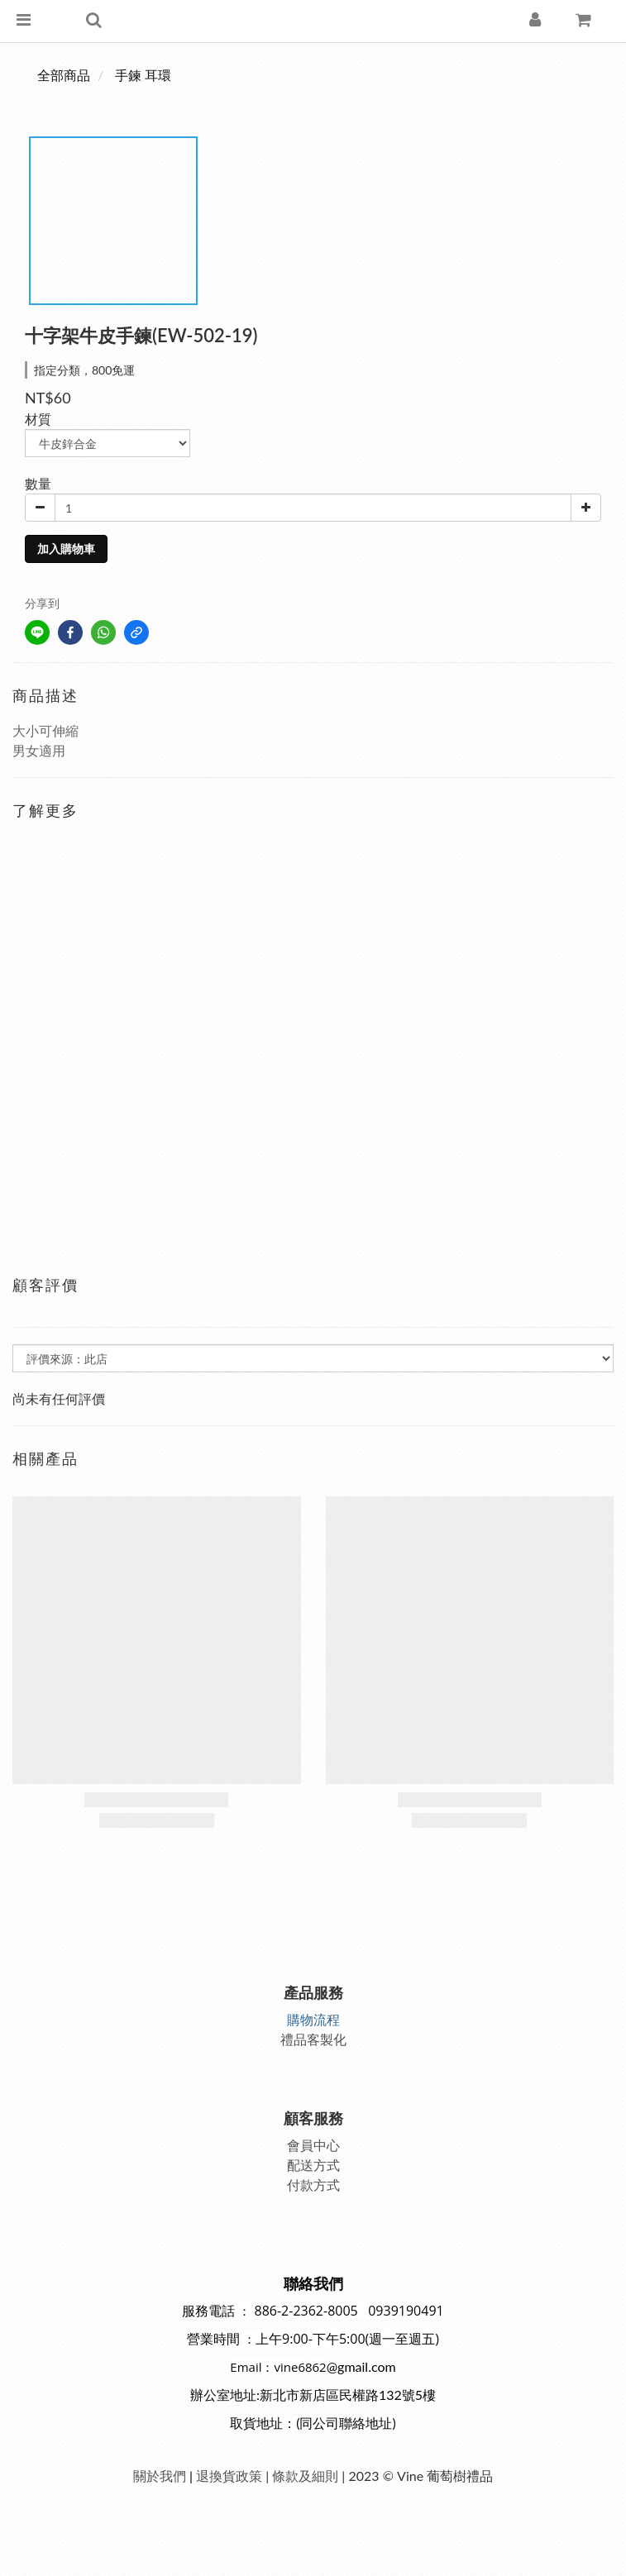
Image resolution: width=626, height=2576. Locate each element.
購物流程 (313, 2019)
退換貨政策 (229, 2475)
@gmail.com (361, 2366)
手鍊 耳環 (143, 75)
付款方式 (313, 2184)
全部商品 (63, 75)
